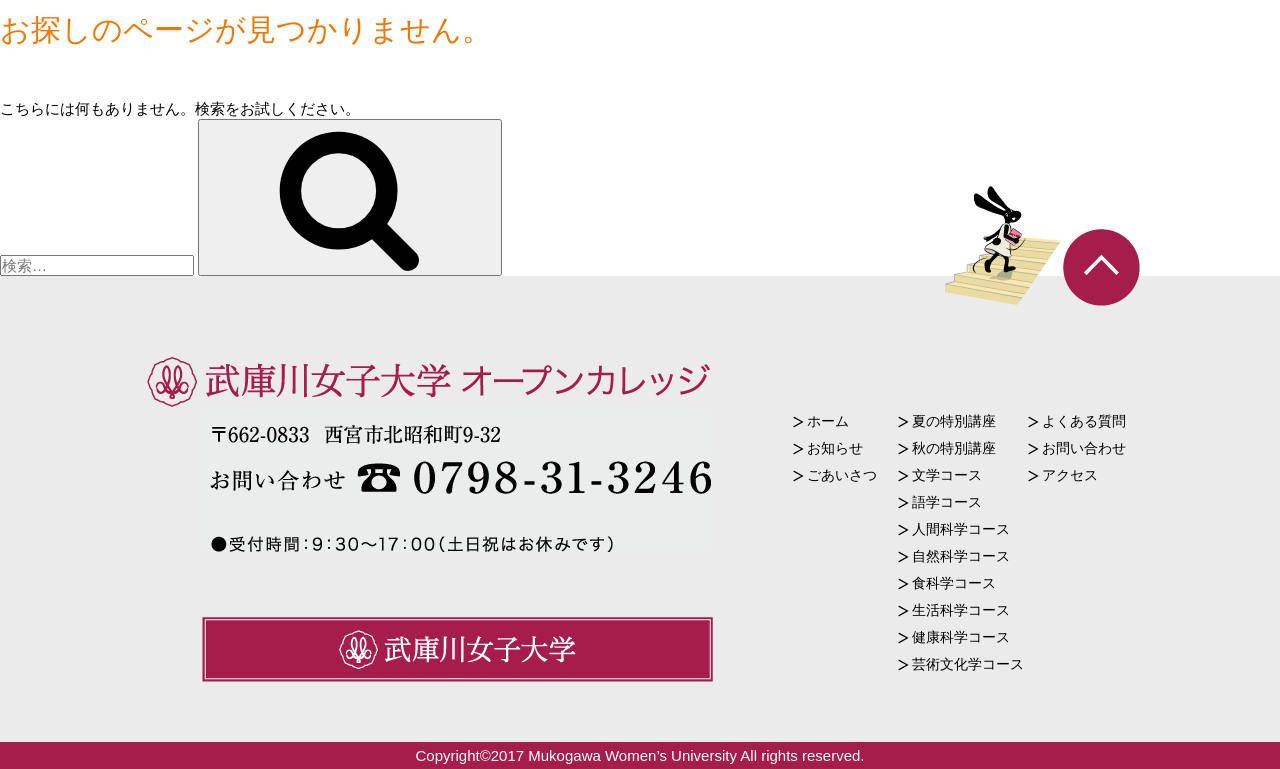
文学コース (947, 475)
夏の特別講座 (954, 421)
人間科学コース (961, 529)
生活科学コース (961, 610)
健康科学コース (961, 637)
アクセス (1070, 475)
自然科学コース (961, 556)
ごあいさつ (842, 475)
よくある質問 (1084, 421)
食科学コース (954, 583)
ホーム (828, 421)
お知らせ (835, 448)
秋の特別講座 (954, 448)
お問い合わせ (1084, 448)
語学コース (947, 502)
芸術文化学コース (968, 664)
